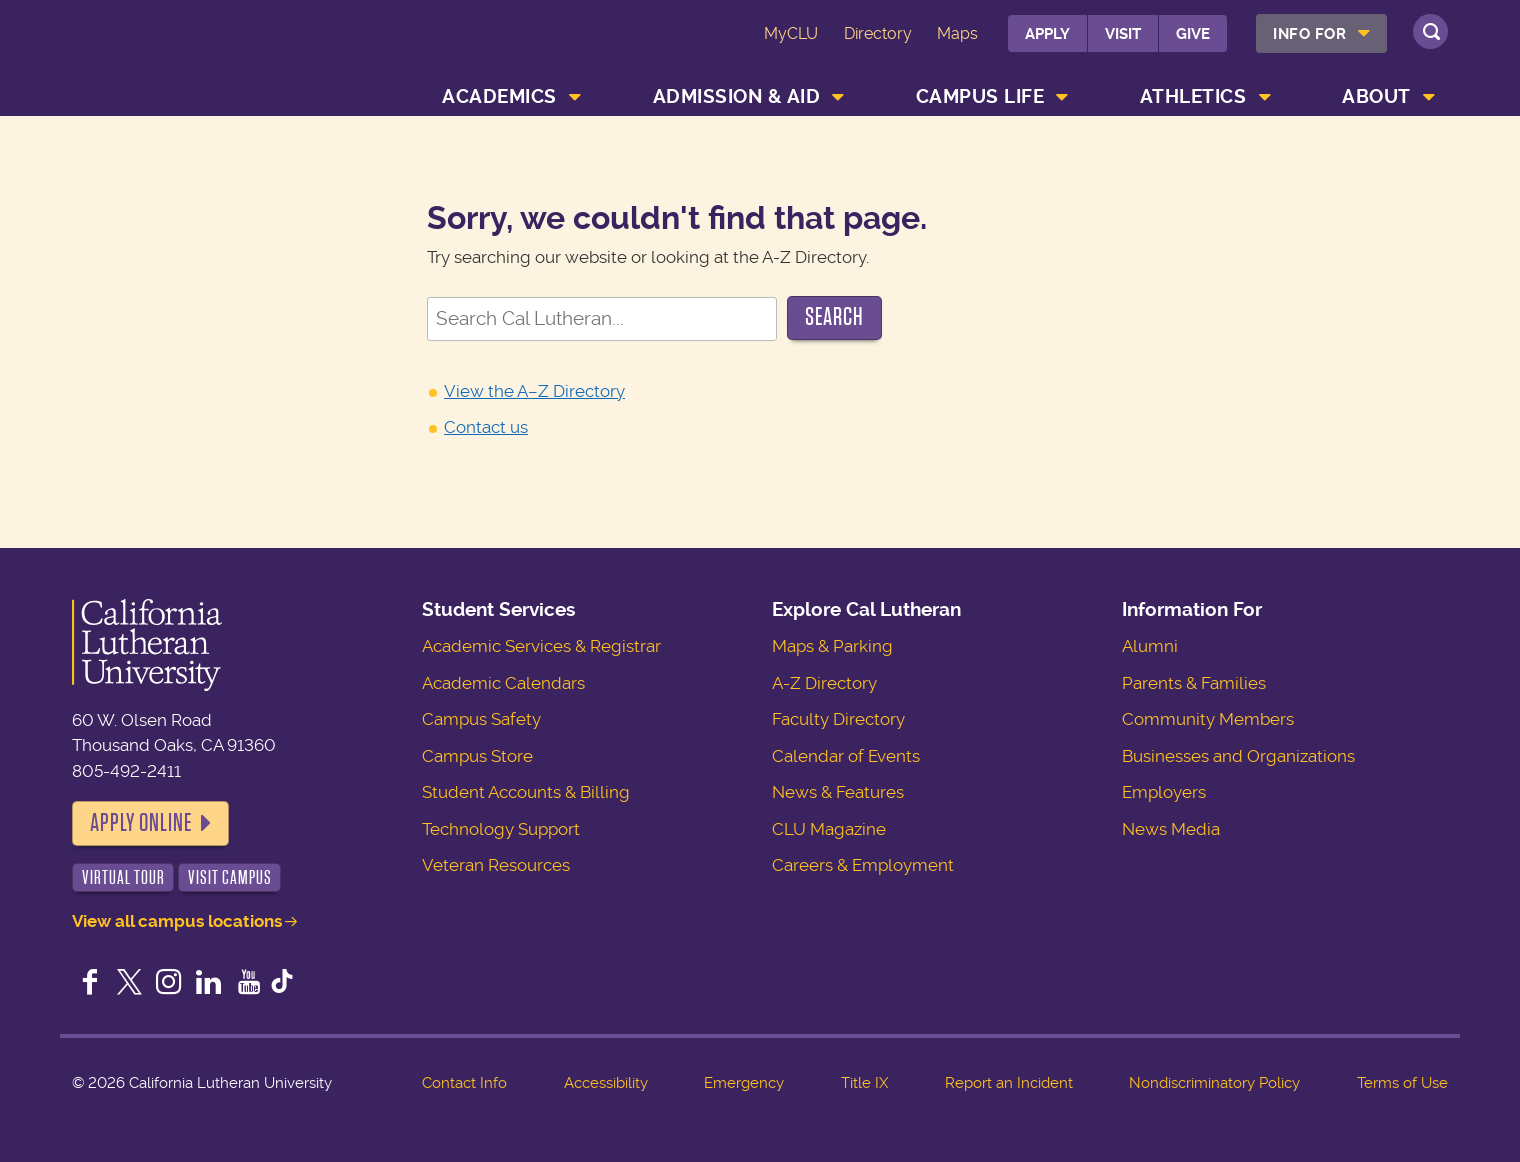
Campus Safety (481, 719)
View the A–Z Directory (534, 391)
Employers (1164, 792)
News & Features (838, 792)
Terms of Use (1402, 1083)
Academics (499, 96)
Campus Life (980, 96)
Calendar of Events (846, 756)
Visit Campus (230, 877)
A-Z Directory (824, 683)
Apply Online (141, 823)
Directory (878, 33)
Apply (1047, 34)
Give (1193, 34)
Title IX (864, 1083)
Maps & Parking (832, 646)
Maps (957, 33)
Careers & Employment (863, 865)
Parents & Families (1194, 683)
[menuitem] (1321, 33)
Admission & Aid (737, 96)
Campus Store (477, 756)
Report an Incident (1009, 1083)
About (1376, 96)
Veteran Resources (496, 865)
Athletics (1193, 96)
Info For (1309, 34)
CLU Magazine (829, 829)
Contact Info (464, 1083)
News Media (1171, 829)
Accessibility (606, 1083)
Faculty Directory (838, 719)
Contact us (486, 427)
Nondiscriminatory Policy (1214, 1083)
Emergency (744, 1083)
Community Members (1208, 719)
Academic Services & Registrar (541, 646)
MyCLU (791, 33)
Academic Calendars (503, 683)
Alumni (1150, 646)
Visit (1123, 34)
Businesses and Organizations (1238, 756)
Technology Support (501, 829)
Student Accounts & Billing (526, 792)
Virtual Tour (123, 877)
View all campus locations (177, 921)
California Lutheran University (196, 61)
